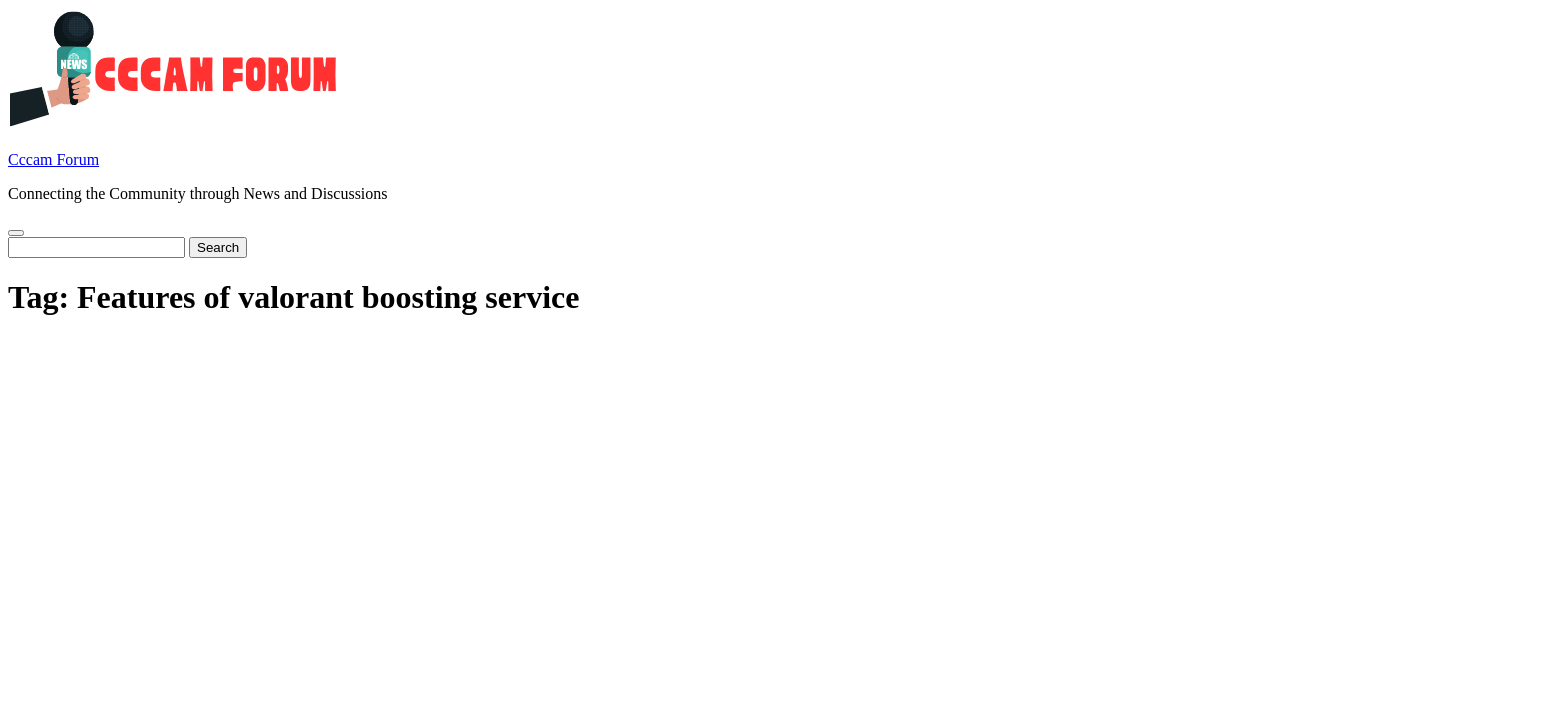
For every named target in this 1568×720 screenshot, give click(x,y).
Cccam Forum (53, 159)
